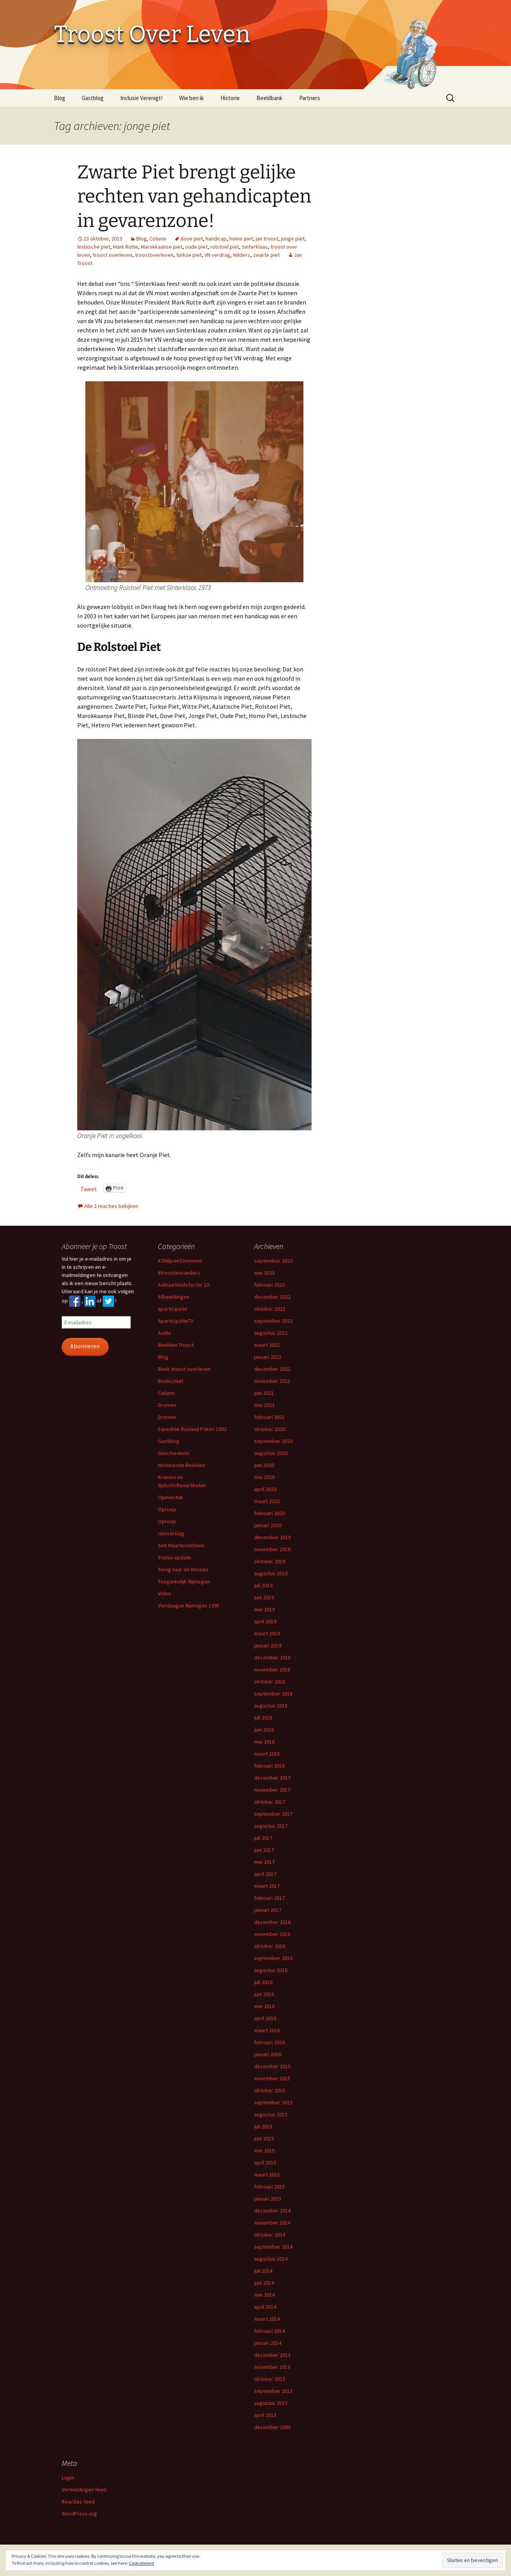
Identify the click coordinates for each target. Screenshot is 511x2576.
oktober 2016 (269, 1946)
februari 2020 (269, 1513)
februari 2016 (269, 2042)
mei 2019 (264, 1609)
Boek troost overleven (184, 1368)
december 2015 (272, 2066)
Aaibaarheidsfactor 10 (183, 1284)
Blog (59, 98)
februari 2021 (269, 1416)
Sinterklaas (255, 246)
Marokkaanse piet (161, 246)
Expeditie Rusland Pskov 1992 (192, 1429)
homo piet (241, 238)
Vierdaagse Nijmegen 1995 (188, 1605)
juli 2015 (263, 2126)
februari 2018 (269, 1765)
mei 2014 (264, 2294)
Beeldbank (269, 98)
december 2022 (272, 1296)
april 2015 (265, 2162)
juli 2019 (263, 1585)
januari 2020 (267, 1525)
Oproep (167, 1509)
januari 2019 (267, 1645)
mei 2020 (264, 1477)
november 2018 (272, 1669)
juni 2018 (264, 1729)
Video (164, 1593)
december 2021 (272, 1368)
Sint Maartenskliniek (181, 1545)
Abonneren (85, 1346)
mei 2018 (264, 1741)
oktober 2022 (269, 1308)
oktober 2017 (269, 1801)
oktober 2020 (269, 1429)
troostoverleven (154, 254)
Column (157, 238)
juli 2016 (263, 1982)
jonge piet (293, 238)
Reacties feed (78, 2501)
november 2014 (272, 2222)
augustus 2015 (271, 2114)
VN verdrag (217, 254)
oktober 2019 (269, 1561)
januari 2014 (267, 2342)
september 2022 (273, 1320)
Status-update (174, 1557)
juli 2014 (263, 2270)
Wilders (241, 254)
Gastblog (93, 98)
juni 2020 (264, 1465)
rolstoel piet (224, 246)
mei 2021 (264, 1404)
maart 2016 (267, 2030)
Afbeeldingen (173, 1296)
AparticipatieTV (175, 1320)
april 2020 (265, 1489)
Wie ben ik (191, 98)
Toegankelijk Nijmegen (184, 1581)
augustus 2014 (271, 2258)
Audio (164, 1332)
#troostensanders (179, 1272)
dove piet (191, 238)
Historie (230, 98)
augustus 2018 (271, 1705)
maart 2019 (267, 1633)
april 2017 (265, 1873)
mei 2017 (264, 1861)
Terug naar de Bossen (183, 1569)
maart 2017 (267, 1885)
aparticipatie (172, 1308)
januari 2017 (267, 1909)
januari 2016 (267, 2054)
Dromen (167, 1404)
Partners (309, 98)
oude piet (196, 246)
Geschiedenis (174, 1453)
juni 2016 (264, 1994)
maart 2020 (267, 1501)
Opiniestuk (170, 1497)
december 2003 (272, 2427)
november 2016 (272, 1934)
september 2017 (273, 1813)
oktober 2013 (269, 2378)
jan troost (267, 238)
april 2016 (265, 2018)
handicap (216, 238)
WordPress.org (79, 2513)
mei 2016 (264, 2006)
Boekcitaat (170, 1380)
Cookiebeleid (141, 2563)
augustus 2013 (271, 2403)
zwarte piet (266, 254)
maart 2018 (267, 1753)
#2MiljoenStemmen (180, 1260)
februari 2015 (269, 2186)
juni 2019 (264, 1597)
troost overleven (112, 254)
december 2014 (272, 2210)
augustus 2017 (271, 1825)
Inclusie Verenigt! (141, 98)
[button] (194, 481)
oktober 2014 (269, 2234)
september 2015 (273, 2102)
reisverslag (171, 1533)
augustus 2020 (271, 1453)
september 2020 (273, 1441)
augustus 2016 (271, 1970)
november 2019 (272, 1549)
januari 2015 (267, 2198)
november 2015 (272, 2078)
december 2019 (272, 1537)
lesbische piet (93, 246)
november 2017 (272, 1789)
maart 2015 (267, 2174)
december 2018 (272, 1657)
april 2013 (265, 2415)
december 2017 (272, 1777)
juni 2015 (264, 2138)
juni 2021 (264, 1392)
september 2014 (273, 2246)
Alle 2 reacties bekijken (111, 1205)
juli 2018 (263, 1717)
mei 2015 (264, 2150)
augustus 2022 (271, 1332)
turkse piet (189, 254)
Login (68, 2477)
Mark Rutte (125, 246)
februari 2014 (269, 2330)
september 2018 (273, 1693)
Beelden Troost (176, 1344)
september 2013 (273, 2390)
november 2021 (272, 1380)
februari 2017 (269, 1897)
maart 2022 (267, 1344)
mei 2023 (264, 1272)
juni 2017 (264, 1849)
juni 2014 (264, 2282)
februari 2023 (269, 1284)
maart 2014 (267, 2318)
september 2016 (273, 1958)
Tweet (88, 1188)
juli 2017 (263, 1837)
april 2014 (265, 2306)
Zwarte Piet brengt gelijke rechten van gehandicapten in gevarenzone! (194, 196)
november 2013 (272, 2366)
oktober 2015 (269, 2090)
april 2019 (265, 1621)
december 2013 (272, 2354)
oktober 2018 (269, 1681)
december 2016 (272, 1922)
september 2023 (273, 1260)
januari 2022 (267, 1356)
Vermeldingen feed (84, 2489)
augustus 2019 (271, 1573)
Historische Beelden (181, 1465)
